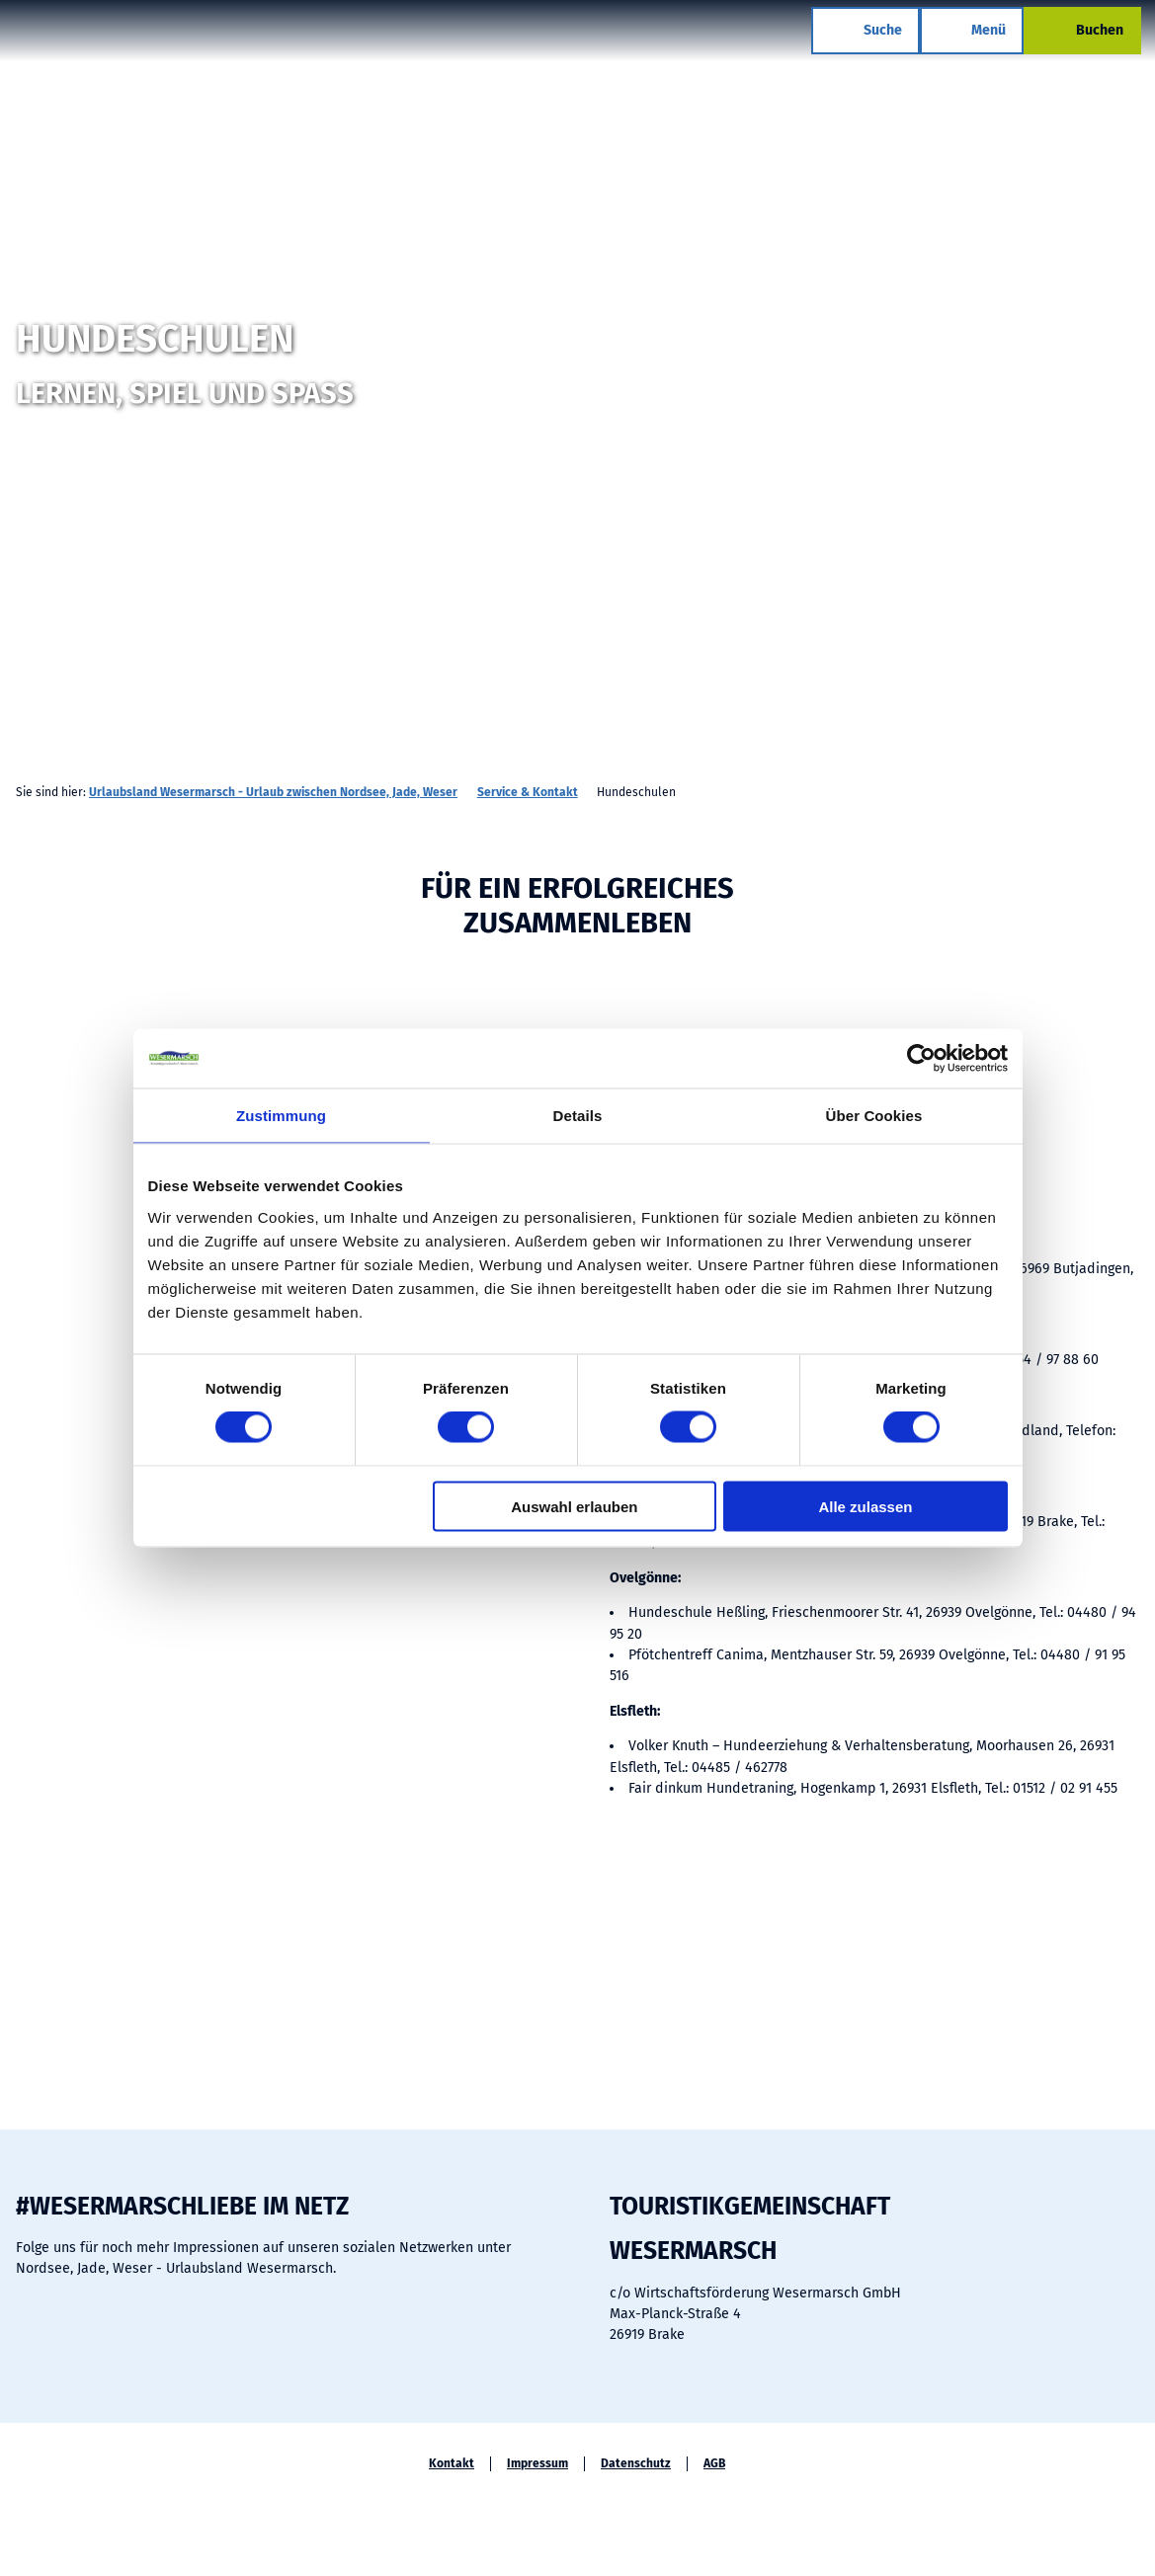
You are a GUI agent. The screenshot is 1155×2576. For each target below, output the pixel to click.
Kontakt (451, 2463)
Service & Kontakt (527, 792)
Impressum (537, 2463)
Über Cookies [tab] (874, 1115)
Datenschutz (636, 2463)
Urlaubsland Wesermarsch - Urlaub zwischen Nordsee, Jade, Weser (273, 792)
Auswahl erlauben (574, 1505)
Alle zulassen (865, 1505)
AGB (714, 2463)
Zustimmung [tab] (281, 1115)
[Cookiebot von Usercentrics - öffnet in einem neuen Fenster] (921, 1059)
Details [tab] (578, 1115)
